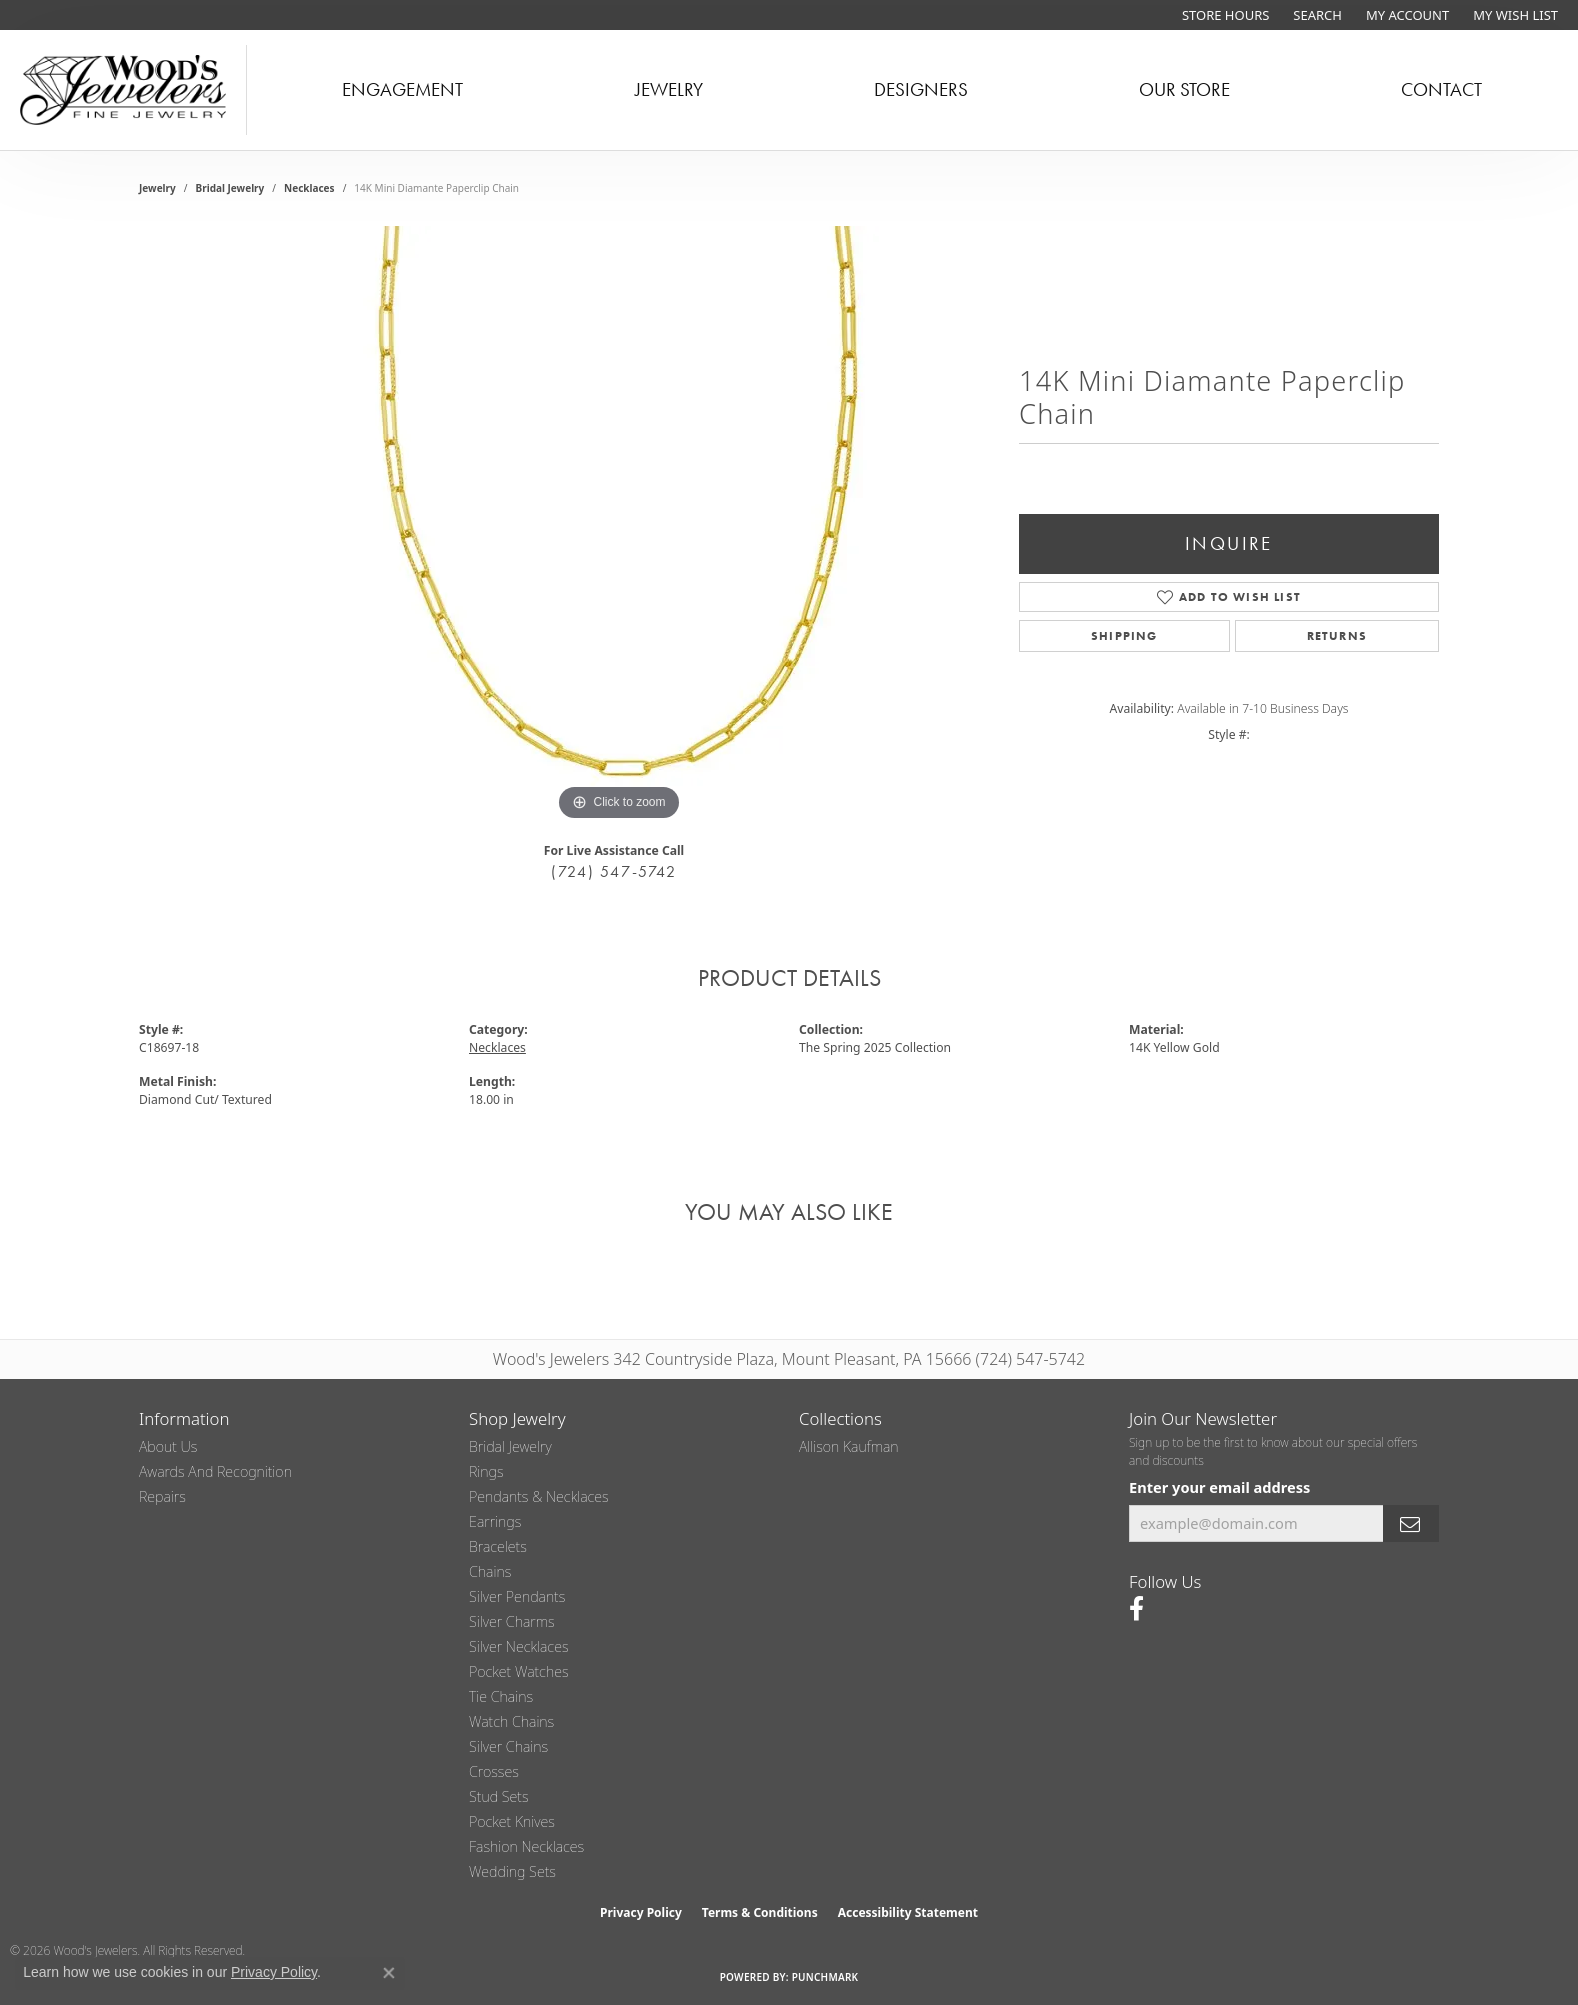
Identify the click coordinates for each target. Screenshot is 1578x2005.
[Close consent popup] (389, 1973)
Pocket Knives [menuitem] (512, 1821)
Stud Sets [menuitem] (499, 1796)
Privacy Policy (641, 1912)
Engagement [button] (402, 89)
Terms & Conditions (760, 1912)
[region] (619, 526)
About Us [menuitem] (168, 1446)
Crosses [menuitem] (494, 1771)
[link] (1223, 15)
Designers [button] (921, 89)
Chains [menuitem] (490, 1571)
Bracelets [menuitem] (498, 1546)
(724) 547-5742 (613, 871)
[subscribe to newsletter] (1411, 1523)
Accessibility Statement (908, 1912)
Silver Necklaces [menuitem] (519, 1646)
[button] (1315, 15)
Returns (1337, 636)
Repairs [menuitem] (162, 1496)
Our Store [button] (1184, 89)
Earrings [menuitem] (495, 1521)
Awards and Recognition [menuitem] (215, 1471)
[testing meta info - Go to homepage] (123, 90)
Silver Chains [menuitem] (508, 1746)
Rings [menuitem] (486, 1471)
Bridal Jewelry (230, 188)
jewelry (157, 188)
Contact (1441, 89)
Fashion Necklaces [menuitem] (526, 1846)
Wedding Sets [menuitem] (512, 1871)
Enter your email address (1219, 1487)
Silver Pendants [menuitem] (517, 1596)
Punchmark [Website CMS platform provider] (825, 1977)
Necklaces (309, 188)
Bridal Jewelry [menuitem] (510, 1446)
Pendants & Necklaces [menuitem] (539, 1496)
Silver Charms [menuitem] (512, 1621)
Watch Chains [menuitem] (511, 1721)
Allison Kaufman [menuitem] (849, 1446)
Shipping (1124, 636)
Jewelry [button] (669, 89)
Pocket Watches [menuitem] (519, 1671)
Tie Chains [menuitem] (501, 1696)
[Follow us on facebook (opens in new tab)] (1136, 1609)
